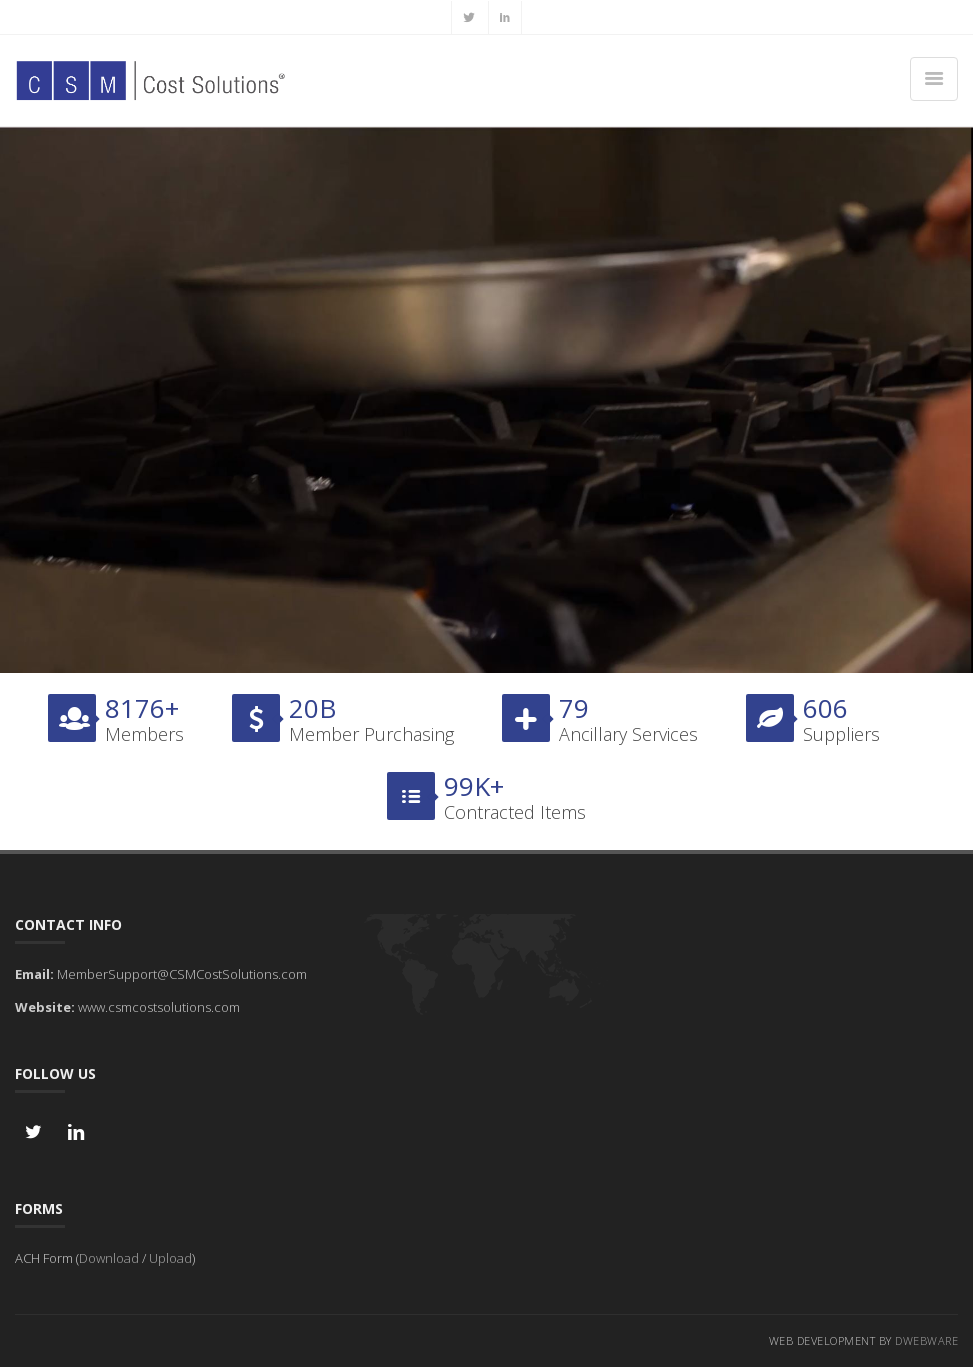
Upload (170, 1258)
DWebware (926, 1340)
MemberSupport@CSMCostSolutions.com (182, 974)
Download (109, 1258)
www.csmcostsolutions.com (159, 1007)
